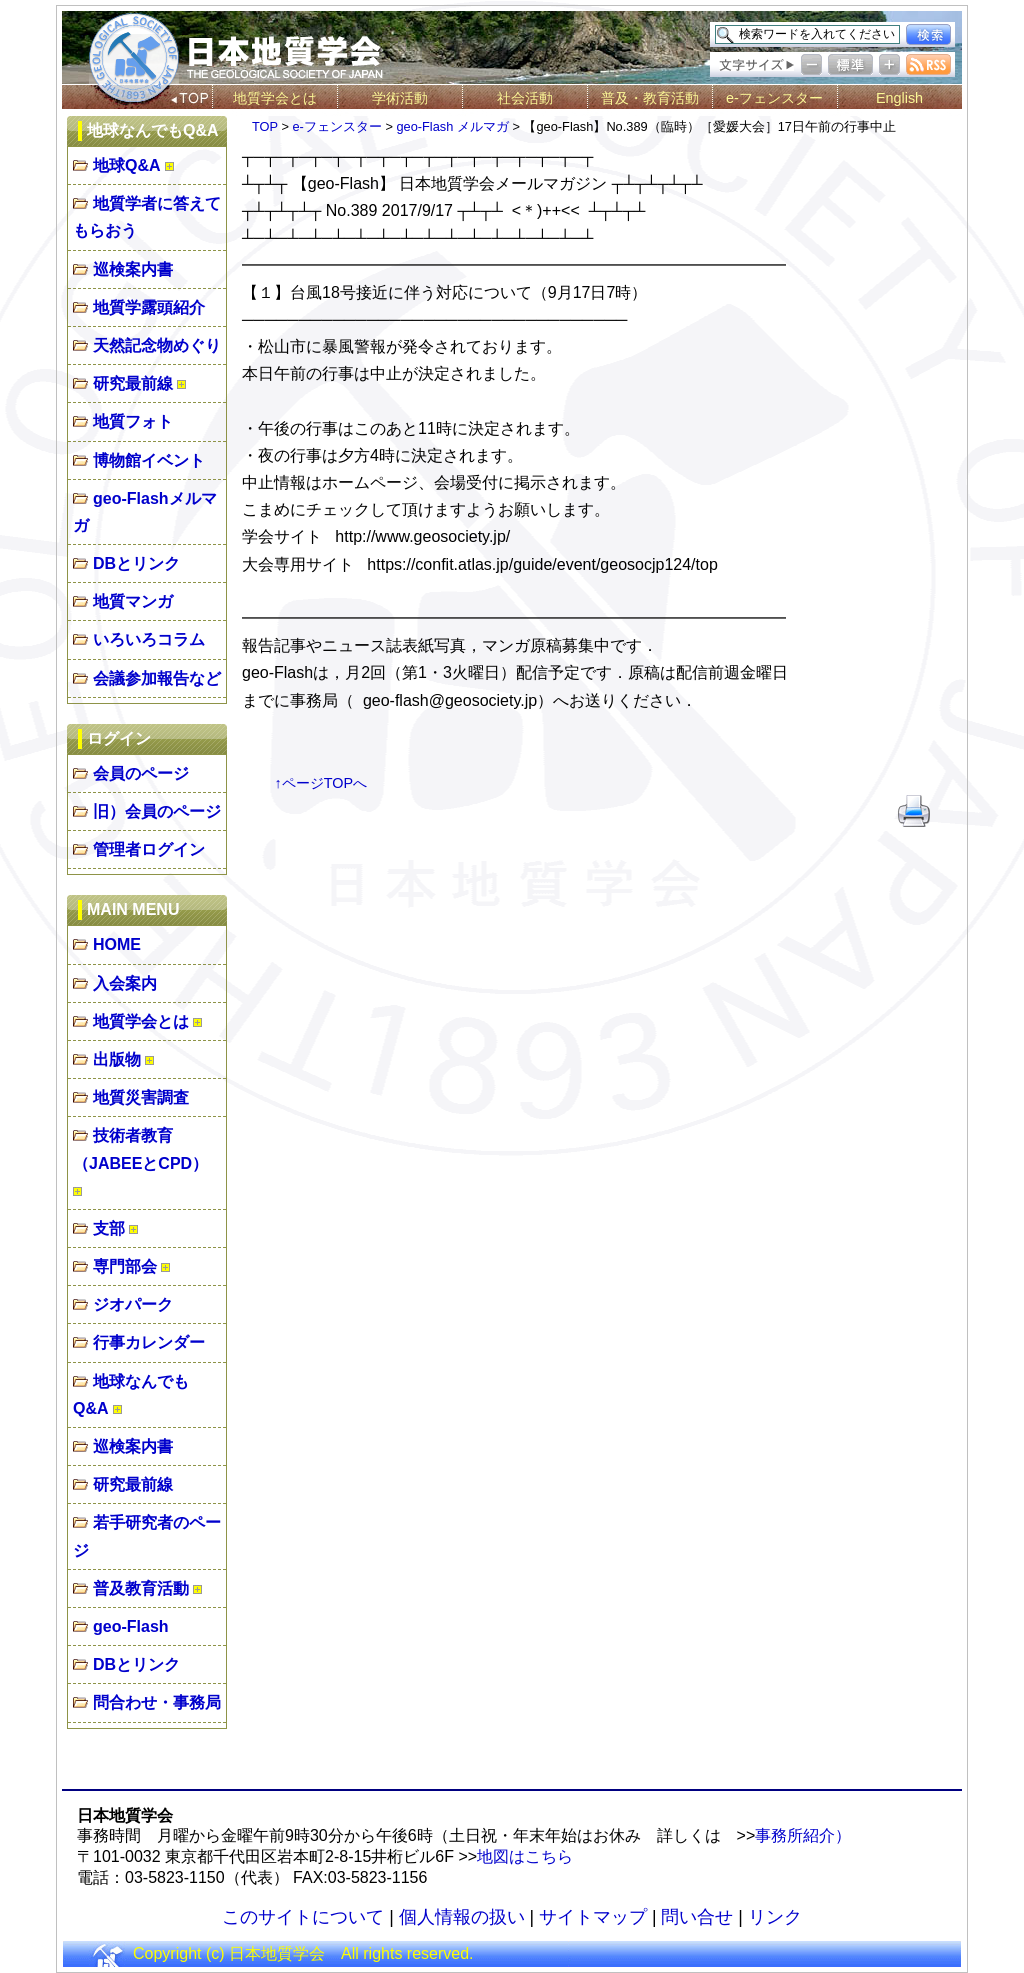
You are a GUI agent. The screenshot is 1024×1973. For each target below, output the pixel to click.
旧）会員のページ (157, 811)
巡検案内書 (133, 269)
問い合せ (697, 1917)
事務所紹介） (803, 1835)
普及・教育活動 (650, 98)
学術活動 (400, 98)
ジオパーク (133, 1304)
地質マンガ (133, 601)
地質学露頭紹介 (149, 307)
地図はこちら (525, 1856)
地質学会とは (275, 98)
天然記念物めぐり (157, 345)
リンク (775, 1917)
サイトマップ (593, 1917)
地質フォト (133, 421)
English (899, 98)
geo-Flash (131, 1626)
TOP (265, 126)
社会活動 (525, 98)
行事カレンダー (149, 1342)
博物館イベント (149, 460)
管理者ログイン (149, 849)
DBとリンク (136, 563)
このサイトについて (303, 1917)
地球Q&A (127, 165)
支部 (109, 1228)
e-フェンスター (774, 98)
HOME (117, 944)
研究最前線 (133, 383)
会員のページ (141, 773)
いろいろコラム (149, 639)
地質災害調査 (141, 1097)
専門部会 (125, 1266)
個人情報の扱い (462, 1917)
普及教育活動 (141, 1588)
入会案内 (125, 983)
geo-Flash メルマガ (452, 126)
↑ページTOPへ (321, 783)
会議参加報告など (157, 678)
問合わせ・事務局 (157, 1702)
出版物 (117, 1059)
